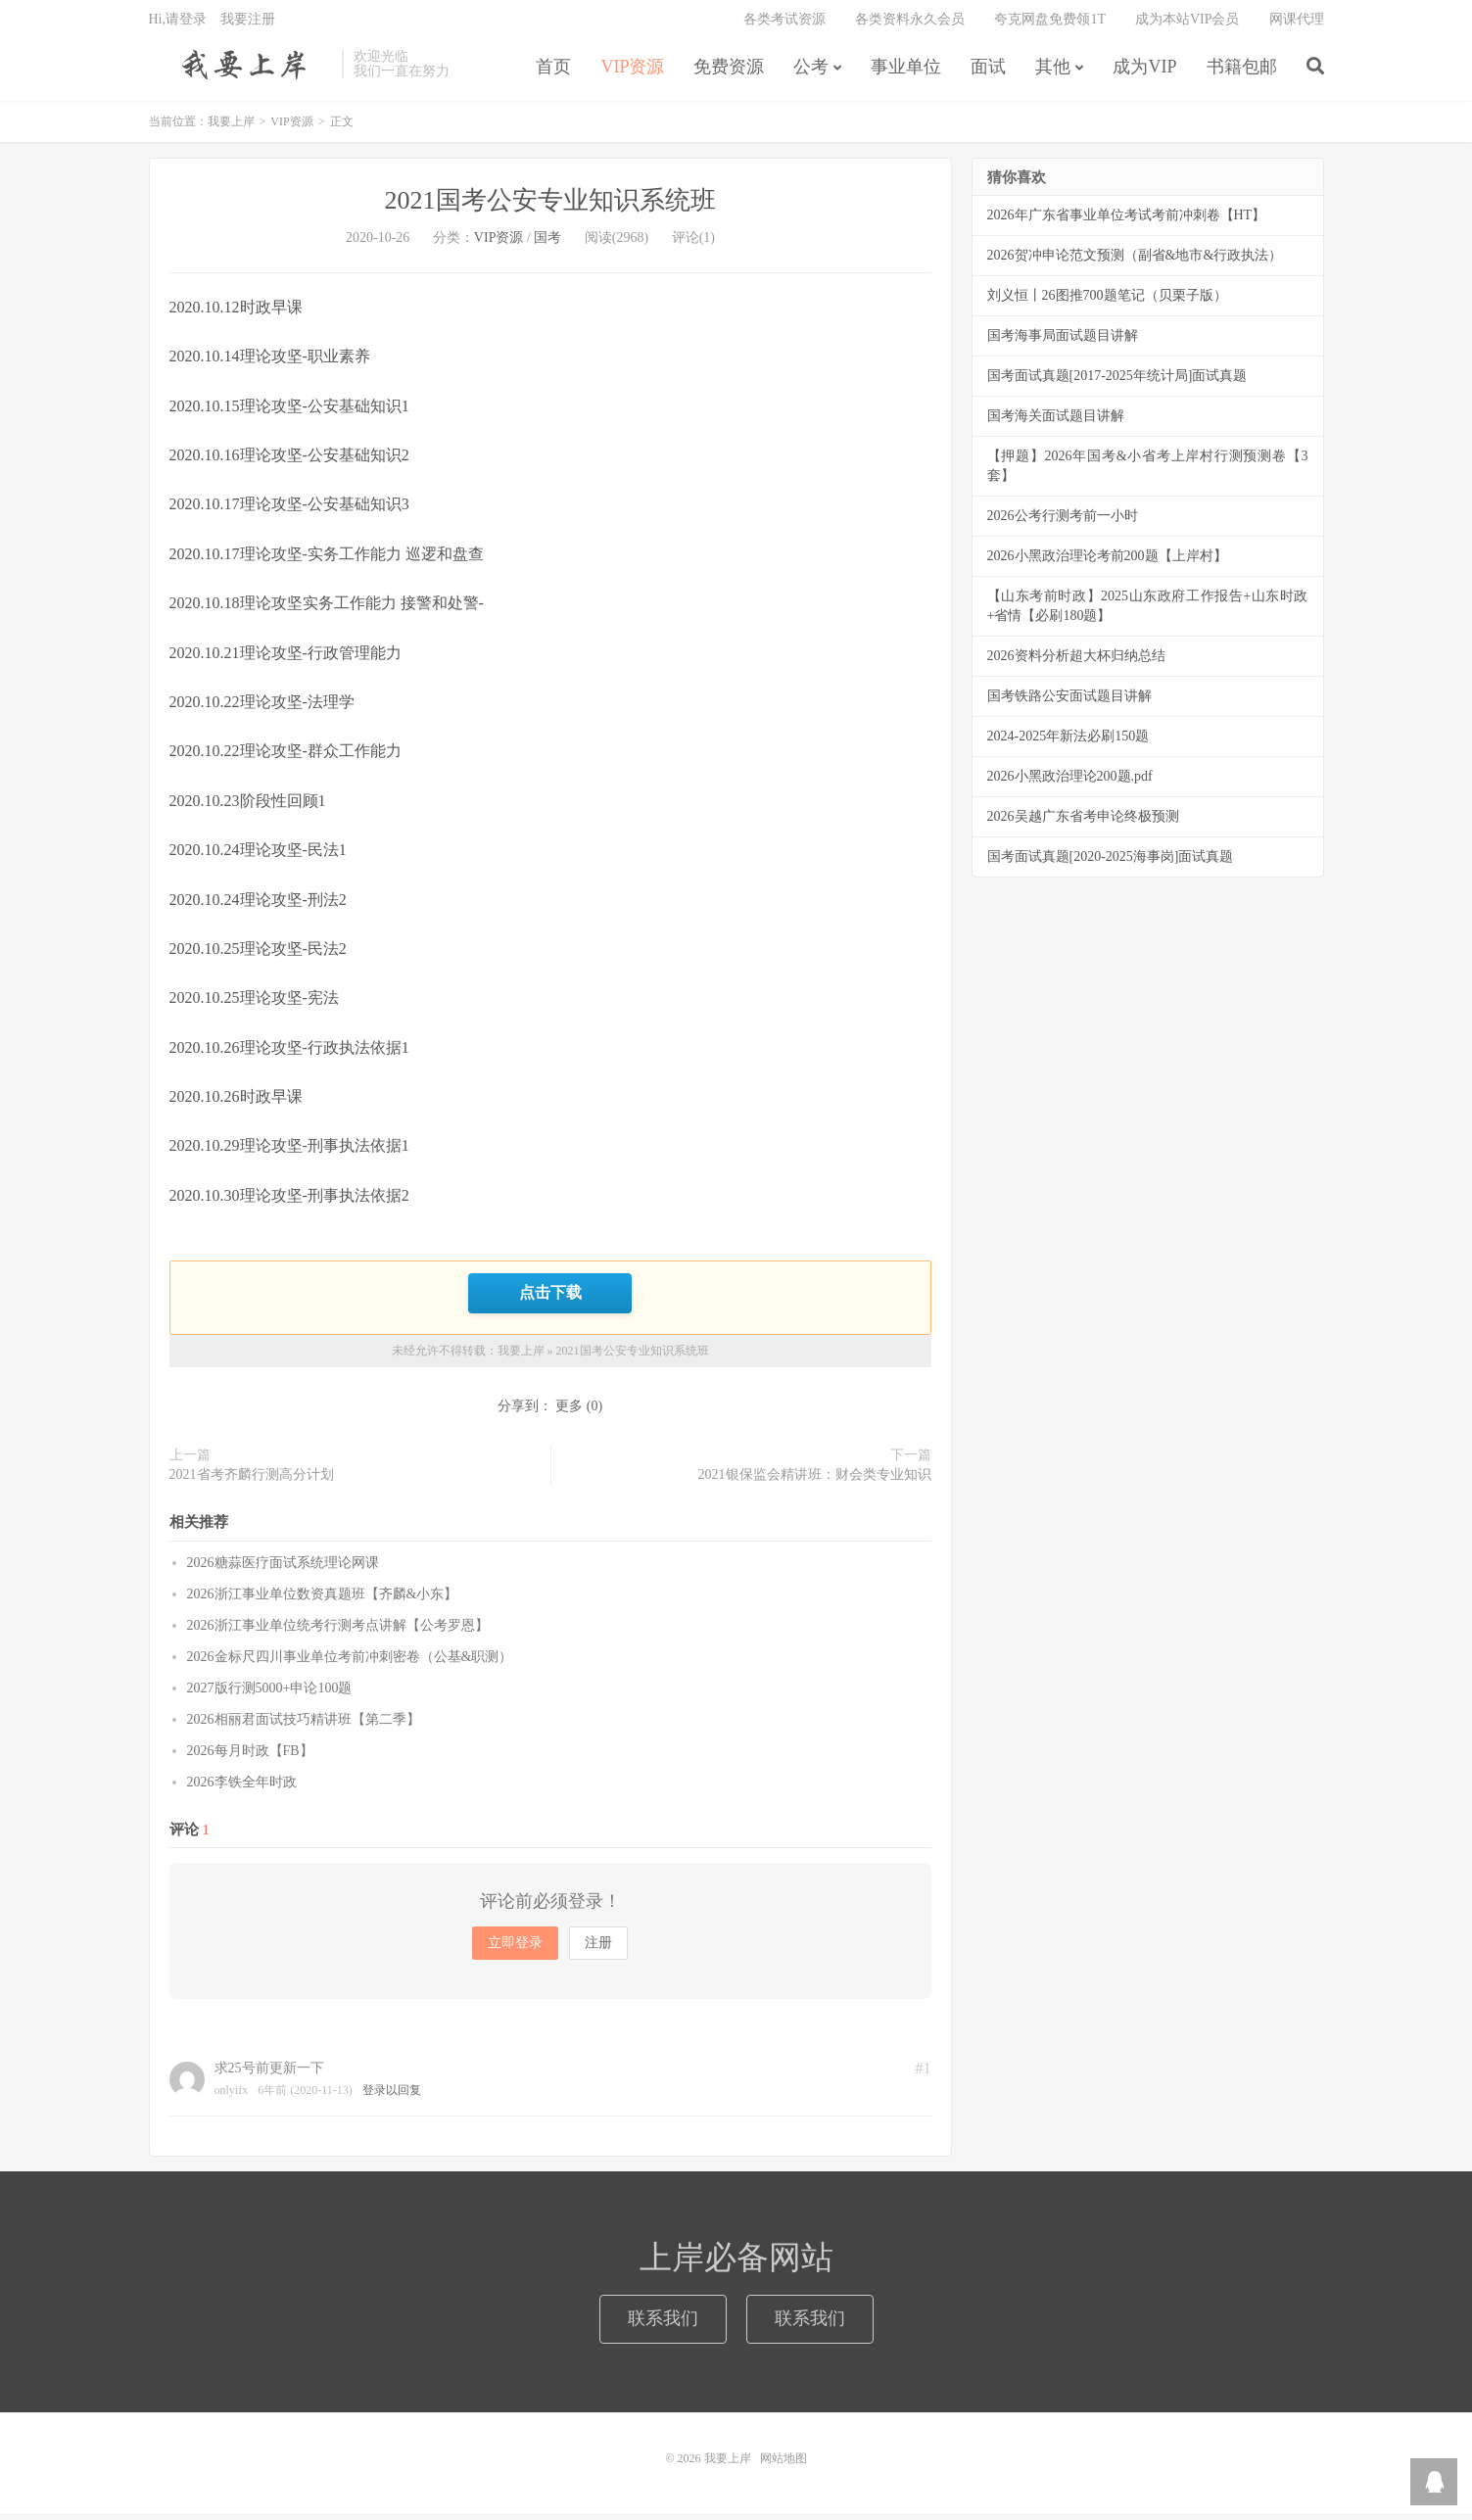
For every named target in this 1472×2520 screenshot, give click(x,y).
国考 (547, 245)
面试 (988, 72)
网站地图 (783, 2465)
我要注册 (247, 25)
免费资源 (728, 72)
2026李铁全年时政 (242, 1789)
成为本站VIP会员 (1187, 25)
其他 (1052, 72)
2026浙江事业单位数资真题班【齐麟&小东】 (322, 1600)
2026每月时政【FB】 (250, 1757)
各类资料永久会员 (910, 25)
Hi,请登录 (178, 25)
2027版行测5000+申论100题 (270, 1695)
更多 (569, 1412)
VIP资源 (632, 72)
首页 (553, 72)
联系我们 (663, 2325)
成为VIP (1144, 72)
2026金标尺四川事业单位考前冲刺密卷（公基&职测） (350, 1663)
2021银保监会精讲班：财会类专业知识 (814, 1481)
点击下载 (550, 1300)
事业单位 (906, 72)
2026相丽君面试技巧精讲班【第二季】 (303, 1726)
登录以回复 (391, 2097)
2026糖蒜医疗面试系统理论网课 (283, 1569)
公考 (811, 72)
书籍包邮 (1242, 72)
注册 (598, 1949)
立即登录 (515, 1949)
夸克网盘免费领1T (1050, 25)
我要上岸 (240, 69)
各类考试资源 (784, 25)
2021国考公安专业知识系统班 (550, 208)
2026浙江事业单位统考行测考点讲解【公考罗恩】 (338, 1632)
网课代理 (1296, 25)
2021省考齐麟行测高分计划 (251, 1481)
